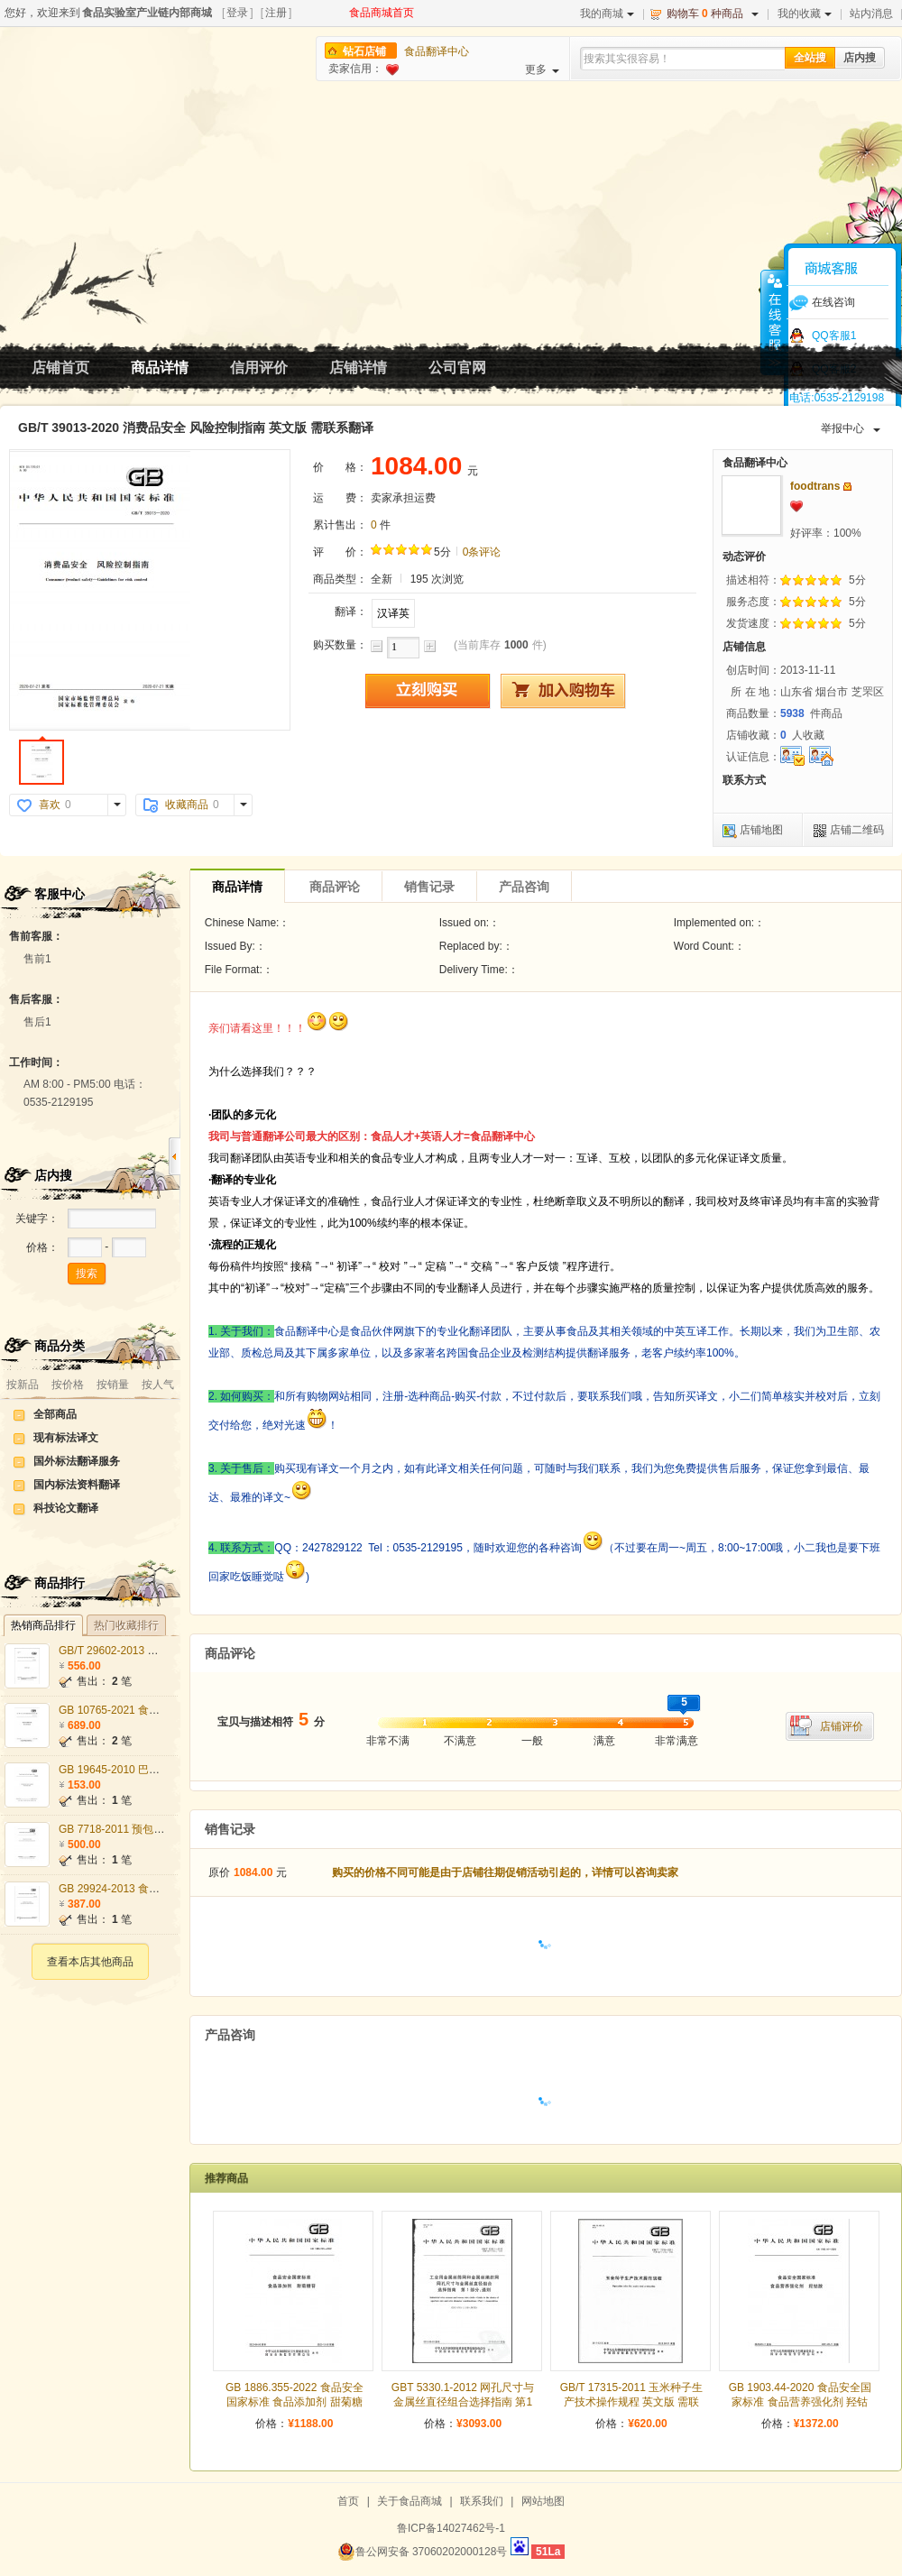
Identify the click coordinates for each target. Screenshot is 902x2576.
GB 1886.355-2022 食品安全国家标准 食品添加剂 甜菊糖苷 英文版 (295, 2402)
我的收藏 (805, 13)
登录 (237, 12)
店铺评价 (841, 1726)
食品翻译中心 (436, 51)
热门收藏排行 (126, 1625)
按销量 (113, 1384)
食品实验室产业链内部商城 (147, 12)
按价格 (67, 1384)
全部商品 (55, 1414)
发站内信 (847, 487)
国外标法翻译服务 (76, 1461)
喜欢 (49, 804)
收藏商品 (186, 804)
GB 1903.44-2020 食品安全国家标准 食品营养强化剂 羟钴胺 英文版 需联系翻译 (800, 2402)
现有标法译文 (65, 1437)
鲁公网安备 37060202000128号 (422, 2552)
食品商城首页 (381, 12)
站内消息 (871, 13)
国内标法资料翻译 (76, 1484)
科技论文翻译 (65, 1508)
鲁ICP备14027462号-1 (451, 2528)
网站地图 (543, 2501)
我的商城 (607, 13)
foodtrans (815, 486)
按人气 (158, 1384)
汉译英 (393, 613)
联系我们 (481, 2501)
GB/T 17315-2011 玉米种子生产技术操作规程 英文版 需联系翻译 (632, 2402)
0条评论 (482, 552)
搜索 (86, 1273)
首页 (348, 2501)
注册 (276, 12)
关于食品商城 (409, 2501)
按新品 (22, 1384)
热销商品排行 (43, 1625)
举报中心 (850, 428)
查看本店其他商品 (90, 1961)
